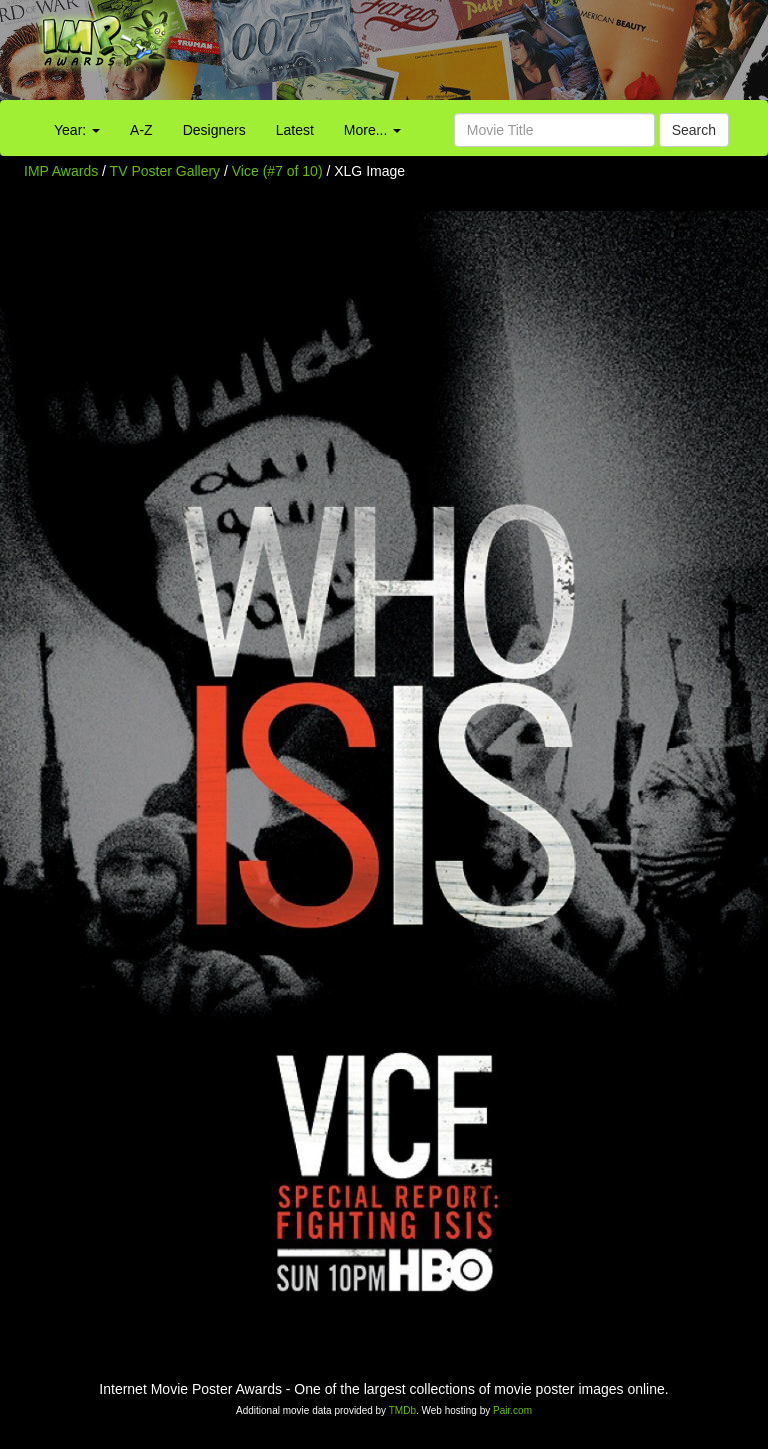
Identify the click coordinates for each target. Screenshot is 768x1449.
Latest (295, 130)
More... (372, 130)
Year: (77, 130)
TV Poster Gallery (165, 171)
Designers (214, 130)
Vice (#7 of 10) (277, 171)
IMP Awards (61, 171)
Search (694, 130)
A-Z (141, 130)
